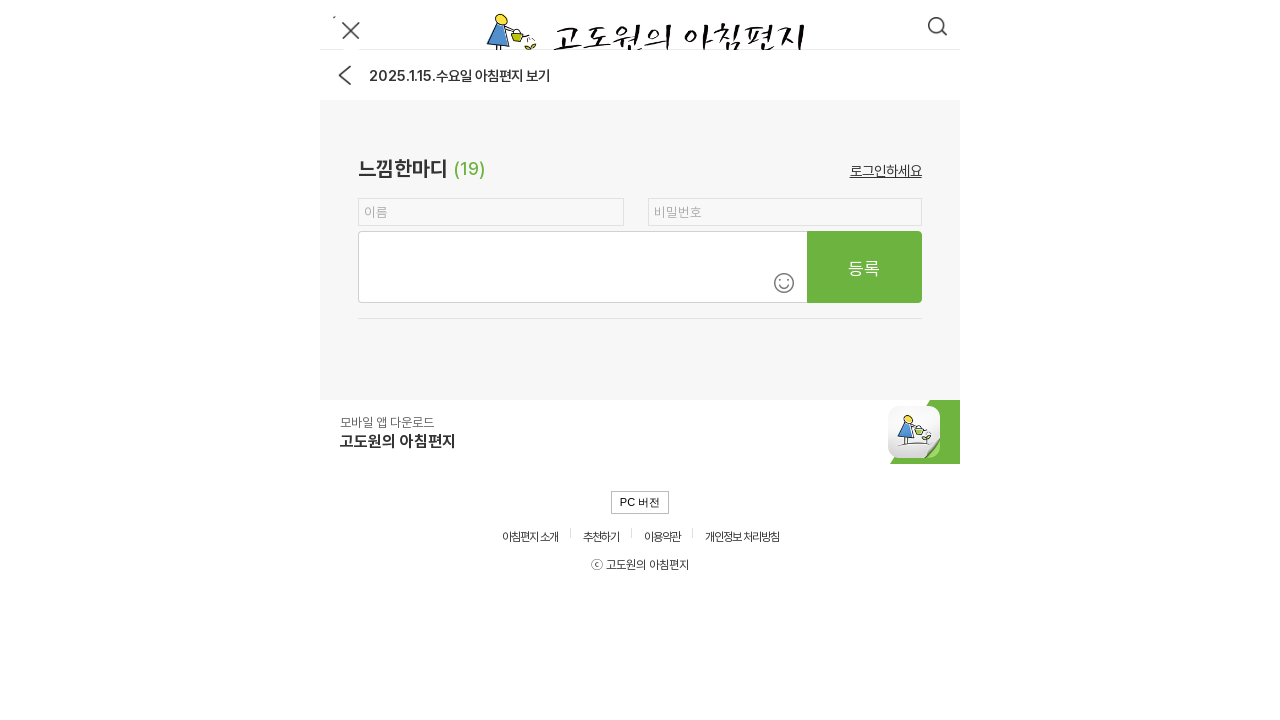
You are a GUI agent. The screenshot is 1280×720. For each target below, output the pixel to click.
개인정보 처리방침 (742, 537)
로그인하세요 (886, 170)
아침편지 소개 (530, 537)
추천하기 (601, 537)
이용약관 (662, 537)
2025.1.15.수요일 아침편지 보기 (459, 75)
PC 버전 (640, 502)
